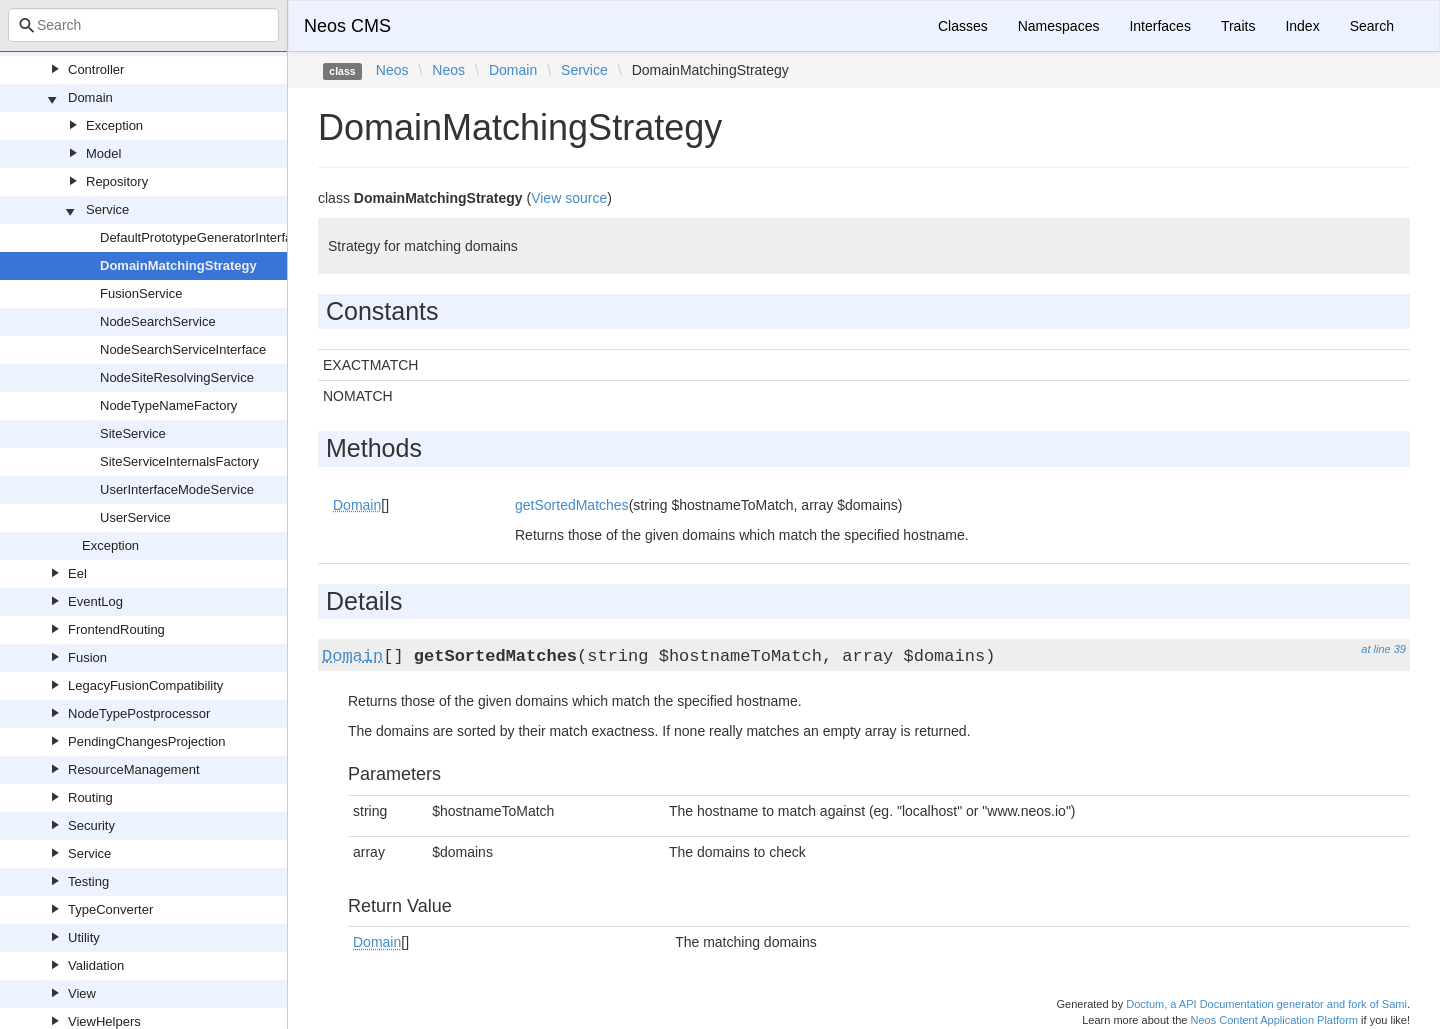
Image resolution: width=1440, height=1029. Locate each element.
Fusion (87, 657)
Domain (90, 97)
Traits (1238, 26)
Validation (96, 965)
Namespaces (1059, 26)
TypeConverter (110, 909)
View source (569, 198)
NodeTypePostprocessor (139, 713)
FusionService (141, 293)
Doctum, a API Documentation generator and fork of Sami (1266, 1004)
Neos (392, 70)
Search (1372, 26)
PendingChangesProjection (147, 741)
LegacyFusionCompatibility (145, 685)
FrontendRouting (116, 629)
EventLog (95, 601)
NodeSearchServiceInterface (183, 349)
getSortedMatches (572, 505)
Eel (77, 573)
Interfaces (1159, 26)
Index (1302, 26)
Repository (117, 181)
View (82, 993)
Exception (114, 125)
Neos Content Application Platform (1274, 1020)
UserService (135, 517)
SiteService (133, 433)
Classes (963, 26)
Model (103, 153)
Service (107, 209)
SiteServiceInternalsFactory (179, 461)
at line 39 (1383, 649)
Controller (96, 69)
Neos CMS (347, 26)
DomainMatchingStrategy (178, 265)
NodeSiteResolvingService (177, 377)
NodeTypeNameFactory (168, 405)
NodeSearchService (158, 321)
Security (91, 825)
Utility (84, 937)
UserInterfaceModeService (177, 489)
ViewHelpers (104, 1021)
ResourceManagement (134, 769)
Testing (88, 881)
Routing (90, 797)
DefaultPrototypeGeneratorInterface (203, 237)
